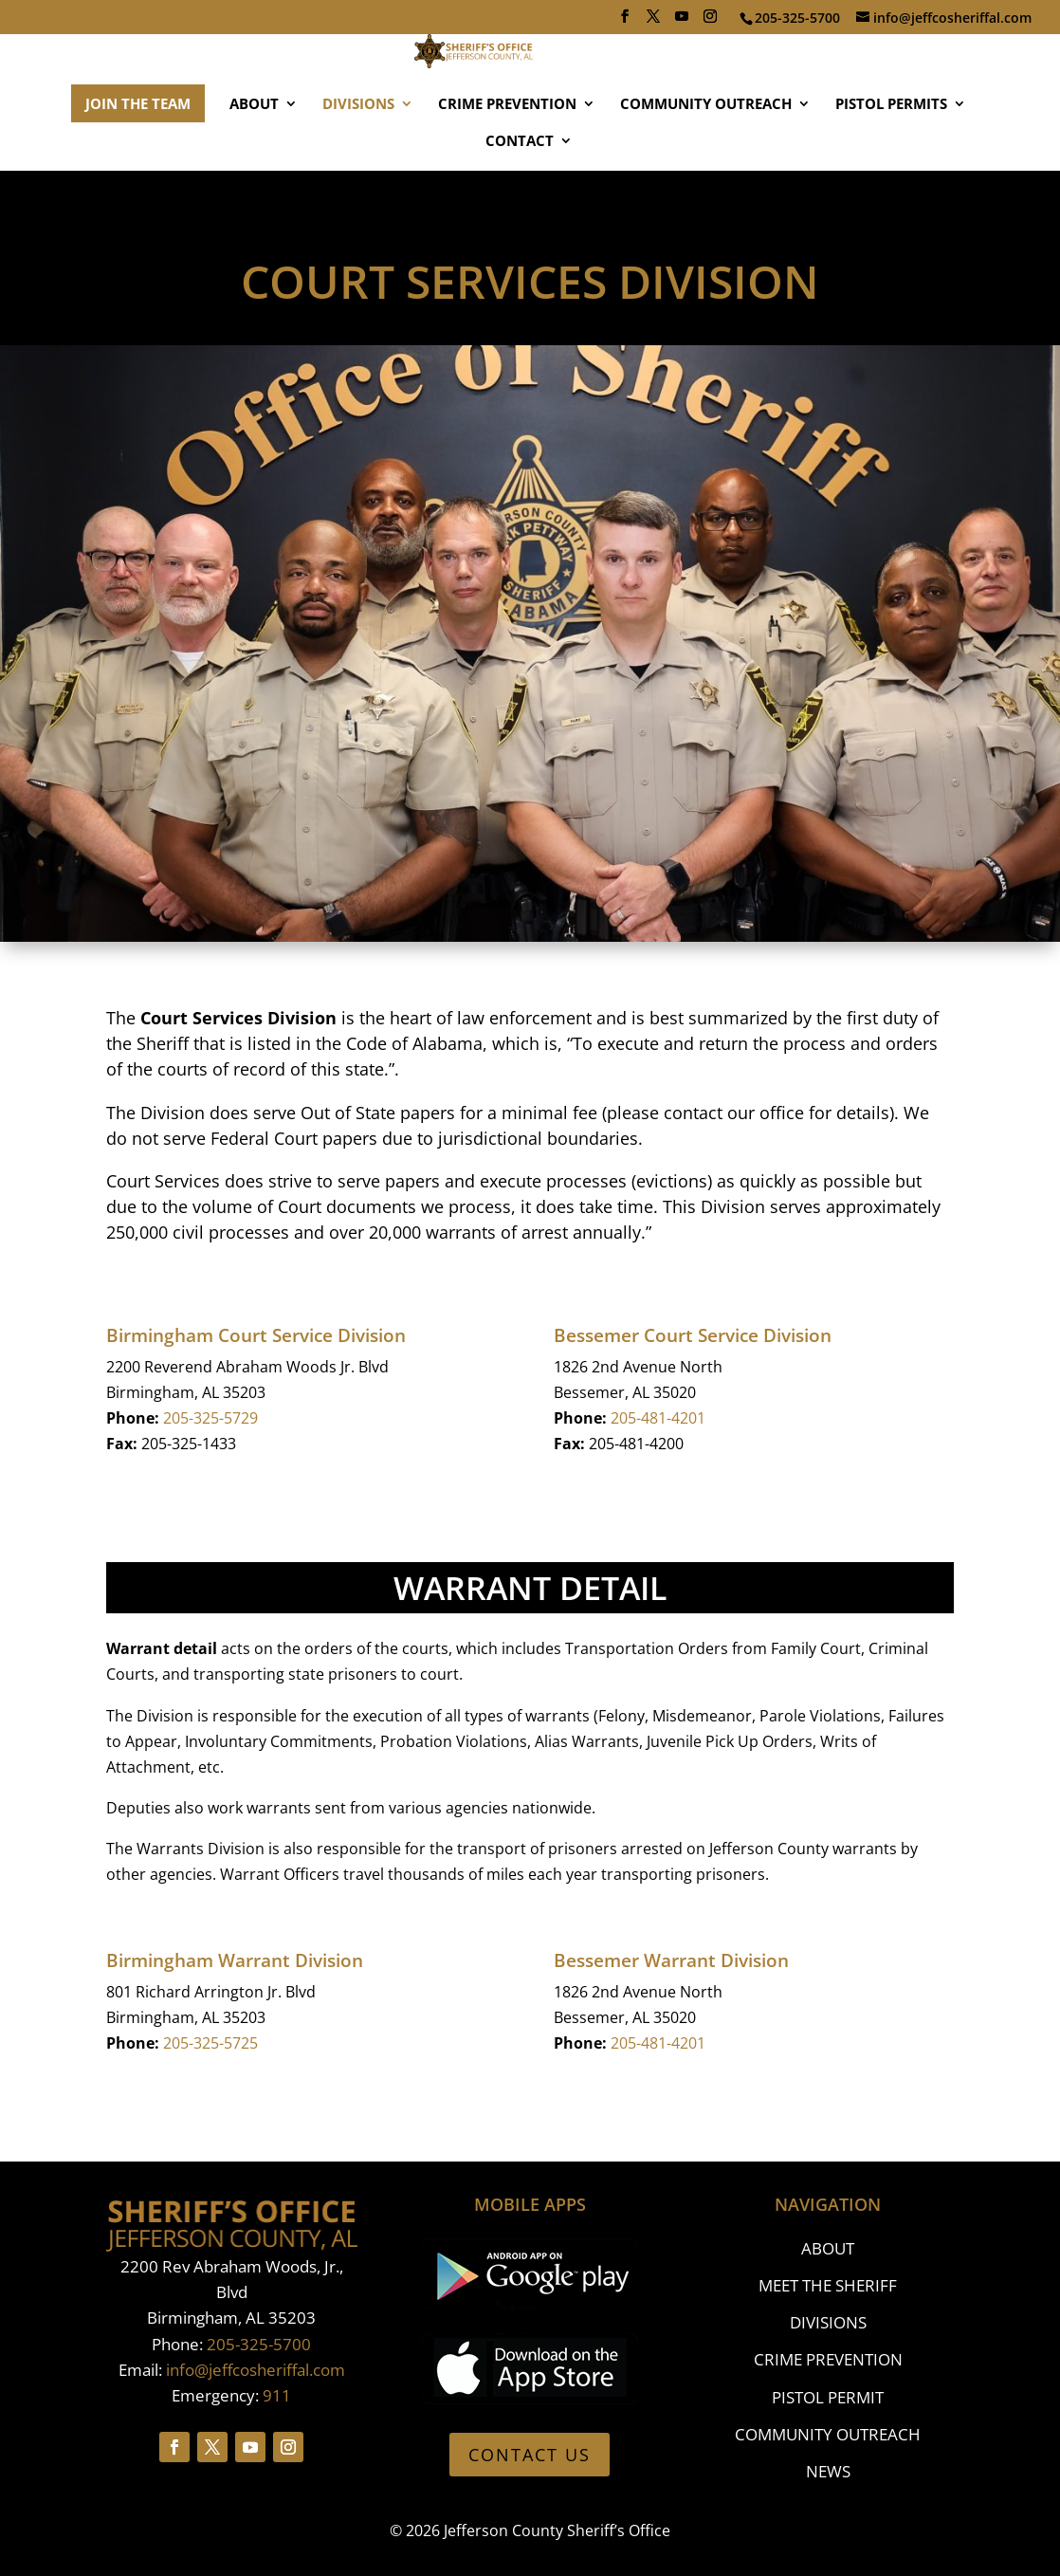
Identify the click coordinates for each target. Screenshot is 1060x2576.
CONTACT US (529, 2454)
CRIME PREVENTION (507, 161)
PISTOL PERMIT (828, 2397)
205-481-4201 (658, 1418)
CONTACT (519, 198)
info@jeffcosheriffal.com (255, 2370)
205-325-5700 (259, 2344)
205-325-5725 (210, 2043)
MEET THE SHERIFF (827, 2285)
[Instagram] (710, 21)
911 (277, 2395)
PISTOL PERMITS (891, 161)
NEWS (828, 2471)
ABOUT (254, 161)
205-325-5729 (210, 1418)
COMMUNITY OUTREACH (706, 161)
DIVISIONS (358, 161)
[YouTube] (681, 21)
